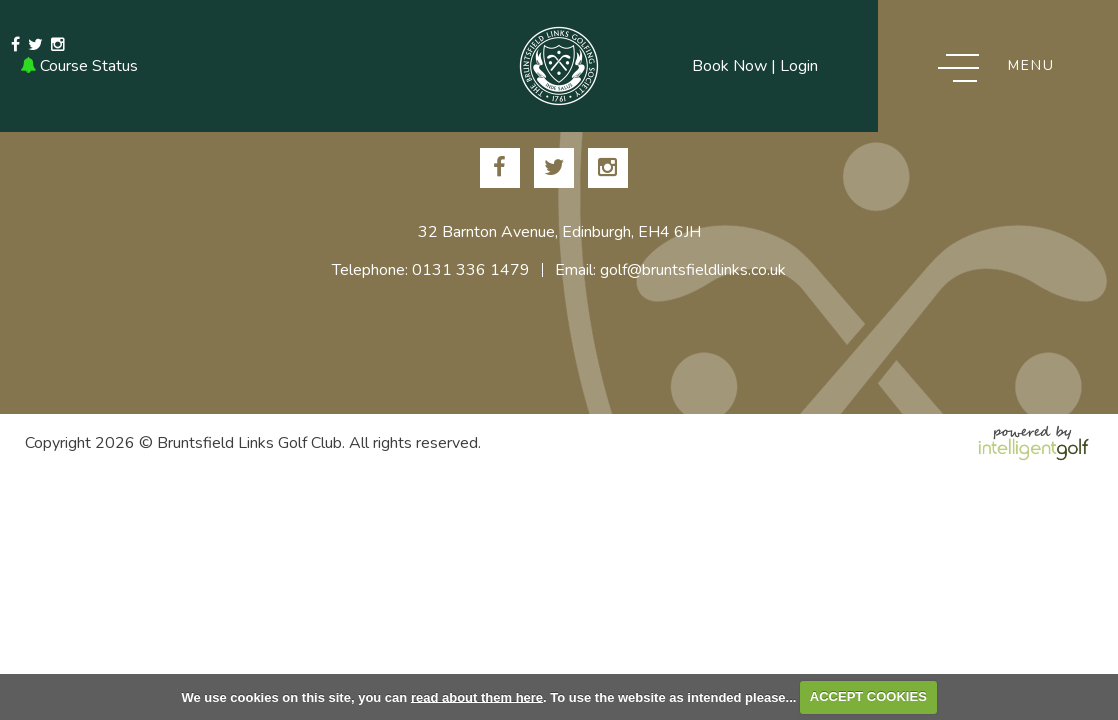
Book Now (729, 66)
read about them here (477, 696)
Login (799, 66)
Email (338, 66)
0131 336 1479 (247, 66)
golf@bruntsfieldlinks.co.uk (693, 270)
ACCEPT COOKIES (868, 696)
